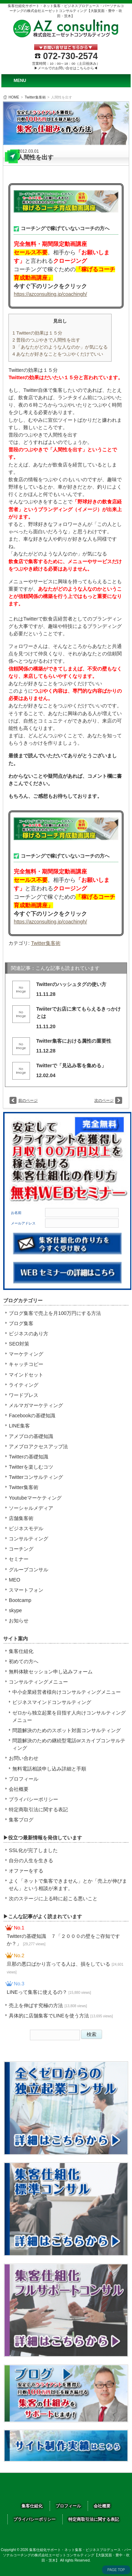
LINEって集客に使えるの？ (49, 1992)
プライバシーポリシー (33, 1799)
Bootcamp (20, 1600)
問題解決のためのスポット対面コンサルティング (66, 1730)
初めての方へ (23, 1661)
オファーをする (26, 1871)
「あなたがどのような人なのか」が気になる (60, 347)
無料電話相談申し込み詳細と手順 (49, 1769)
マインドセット (26, 1375)
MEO (14, 1580)
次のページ (104, 1100)
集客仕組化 (21, 1651)
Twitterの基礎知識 (28, 1456)
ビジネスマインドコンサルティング (51, 1702)
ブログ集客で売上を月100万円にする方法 (55, 1313)
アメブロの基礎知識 (31, 1436)
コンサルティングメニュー (38, 1682)
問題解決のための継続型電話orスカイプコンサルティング (68, 1744)
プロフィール (23, 1779)
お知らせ (19, 1620)
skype (15, 1610)
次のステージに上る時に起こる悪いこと (53, 1898)
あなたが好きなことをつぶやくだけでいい (57, 354)
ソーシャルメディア (31, 1508)
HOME (13, 97)
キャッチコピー (26, 1364)
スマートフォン (26, 1590)
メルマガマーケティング (36, 1405)
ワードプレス (23, 1395)
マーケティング (26, 1354)
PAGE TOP (116, 2570)
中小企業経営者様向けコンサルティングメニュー (66, 1692)
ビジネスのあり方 (28, 1333)
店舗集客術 (21, 1518)
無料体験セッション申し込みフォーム (51, 1671)
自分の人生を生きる (31, 1860)
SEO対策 (19, 1344)
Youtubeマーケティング (35, 1498)
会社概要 (19, 1789)
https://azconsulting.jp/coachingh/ (50, 294)
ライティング (23, 1385)
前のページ (28, 1100)
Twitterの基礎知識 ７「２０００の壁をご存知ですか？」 (63, 1939)
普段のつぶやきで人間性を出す (46, 340)
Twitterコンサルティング (36, 1477)
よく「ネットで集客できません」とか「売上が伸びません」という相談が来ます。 (68, 1884)
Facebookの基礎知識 (32, 1415)
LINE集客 (19, 1426)
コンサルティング (28, 1538)
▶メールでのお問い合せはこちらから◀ (66, 68)
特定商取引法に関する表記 (38, 1809)
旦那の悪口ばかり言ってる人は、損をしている (65, 1967)
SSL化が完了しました (33, 1850)
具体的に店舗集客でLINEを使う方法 (61, 2015)
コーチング (21, 1549)
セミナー (19, 1559)
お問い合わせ (23, 1758)
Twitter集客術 (35, 97)
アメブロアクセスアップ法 (38, 1446)
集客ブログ (21, 1820)
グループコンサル (28, 1569)
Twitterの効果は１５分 (37, 333)
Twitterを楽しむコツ (31, 1467)
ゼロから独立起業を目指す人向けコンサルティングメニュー (69, 1716)
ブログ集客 (21, 1323)
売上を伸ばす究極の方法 (48, 2005)
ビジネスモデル (26, 1528)
